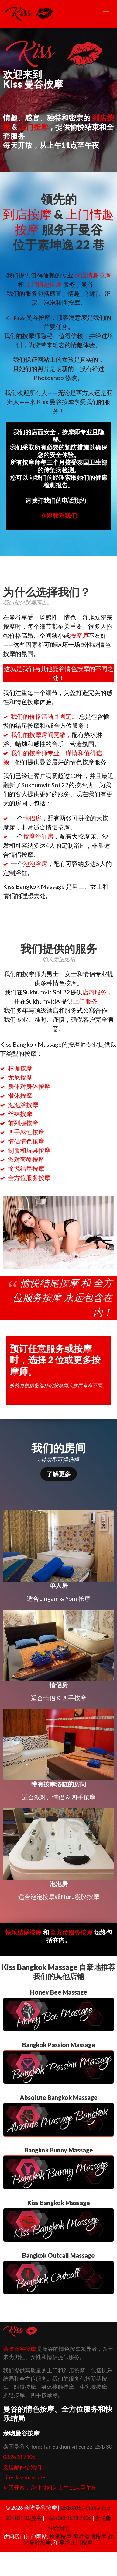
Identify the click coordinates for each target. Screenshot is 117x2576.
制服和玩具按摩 (29, 1150)
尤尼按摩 (20, 1077)
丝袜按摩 (20, 1113)
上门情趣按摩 (43, 284)
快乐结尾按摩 (23, 1932)
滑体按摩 (20, 1095)
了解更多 (58, 1474)
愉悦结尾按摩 (26, 1168)
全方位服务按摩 (29, 1177)
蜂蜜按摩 (60, 2536)
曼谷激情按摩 (90, 2536)
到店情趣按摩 (92, 275)
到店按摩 (27, 214)
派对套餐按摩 (26, 1159)
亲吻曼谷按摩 (19, 2348)
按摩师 (79, 635)
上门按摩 (33, 126)
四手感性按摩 (26, 1132)
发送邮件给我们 (22, 2467)
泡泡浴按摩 (23, 1104)
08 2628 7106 (19, 2456)
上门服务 (85, 1001)
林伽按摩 (20, 1068)
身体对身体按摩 (29, 1086)
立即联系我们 (58, 515)
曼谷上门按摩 (76, 2542)
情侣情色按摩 (26, 1141)
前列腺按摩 (23, 1122)
